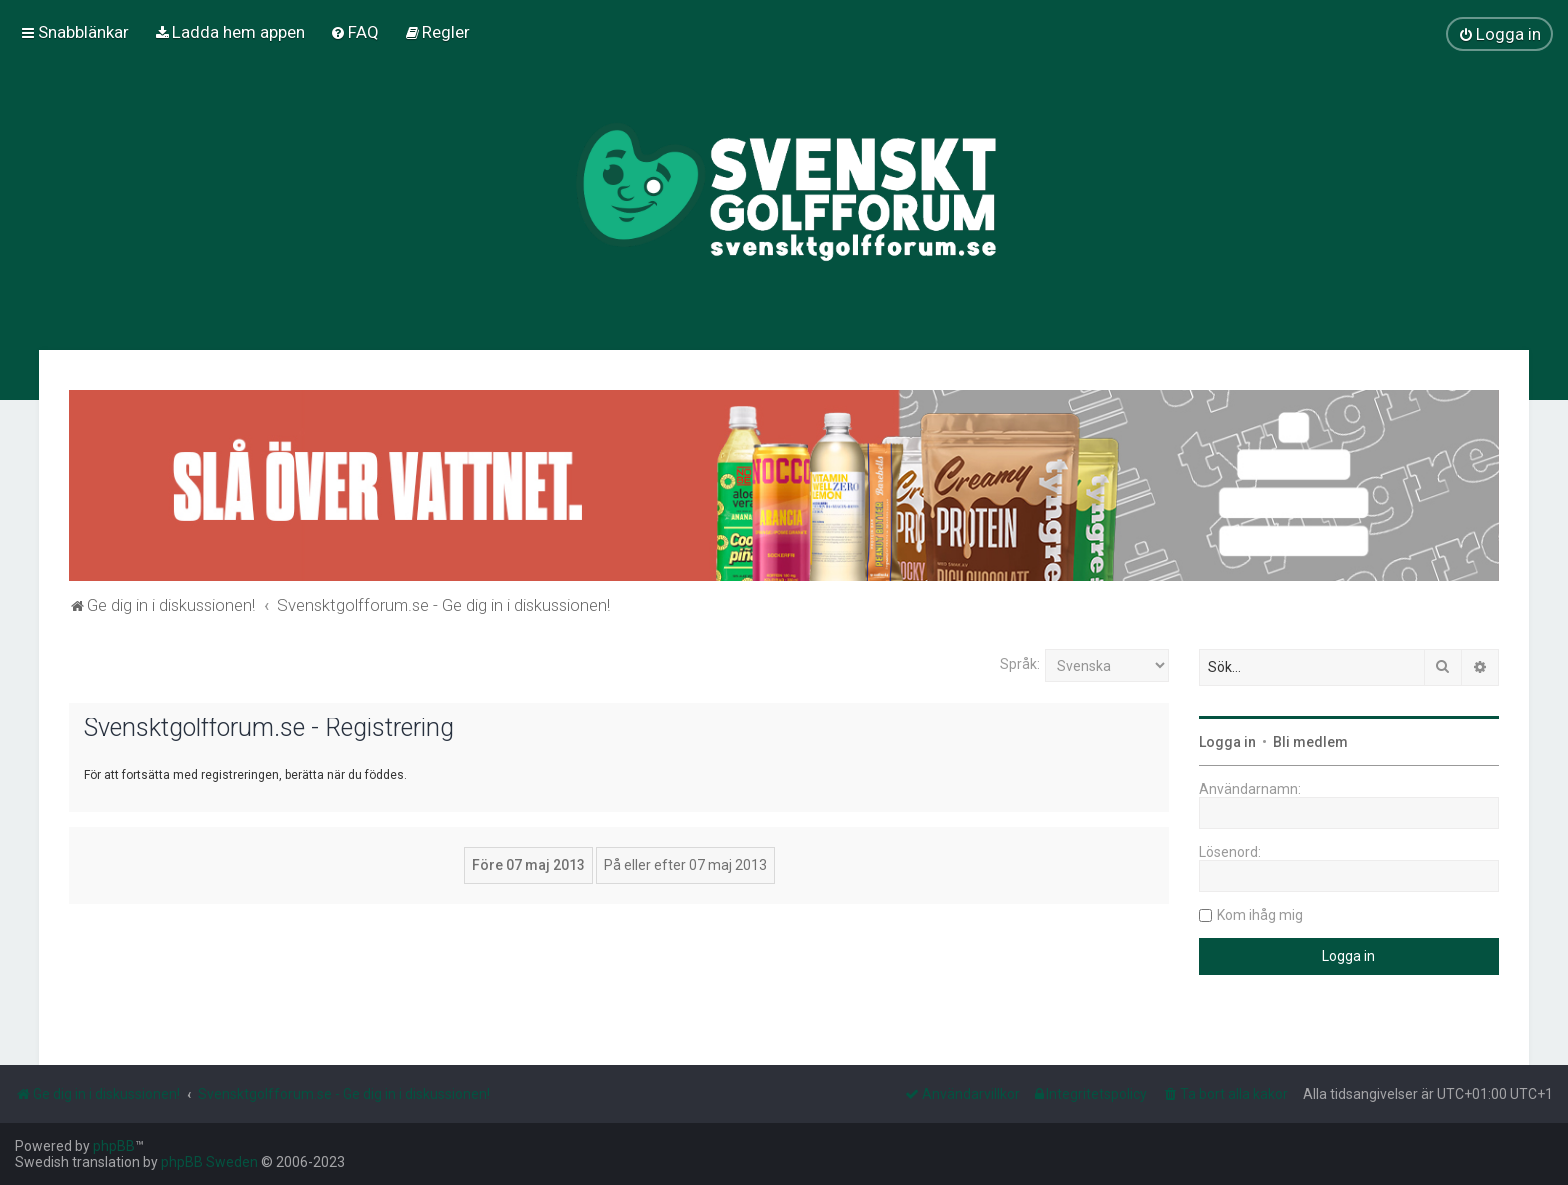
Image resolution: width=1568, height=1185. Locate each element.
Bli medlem (1310, 742)
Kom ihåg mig (1260, 915)
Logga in (1227, 742)
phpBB (114, 1146)
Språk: (1020, 664)
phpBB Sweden (209, 1162)
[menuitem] (229, 32)
